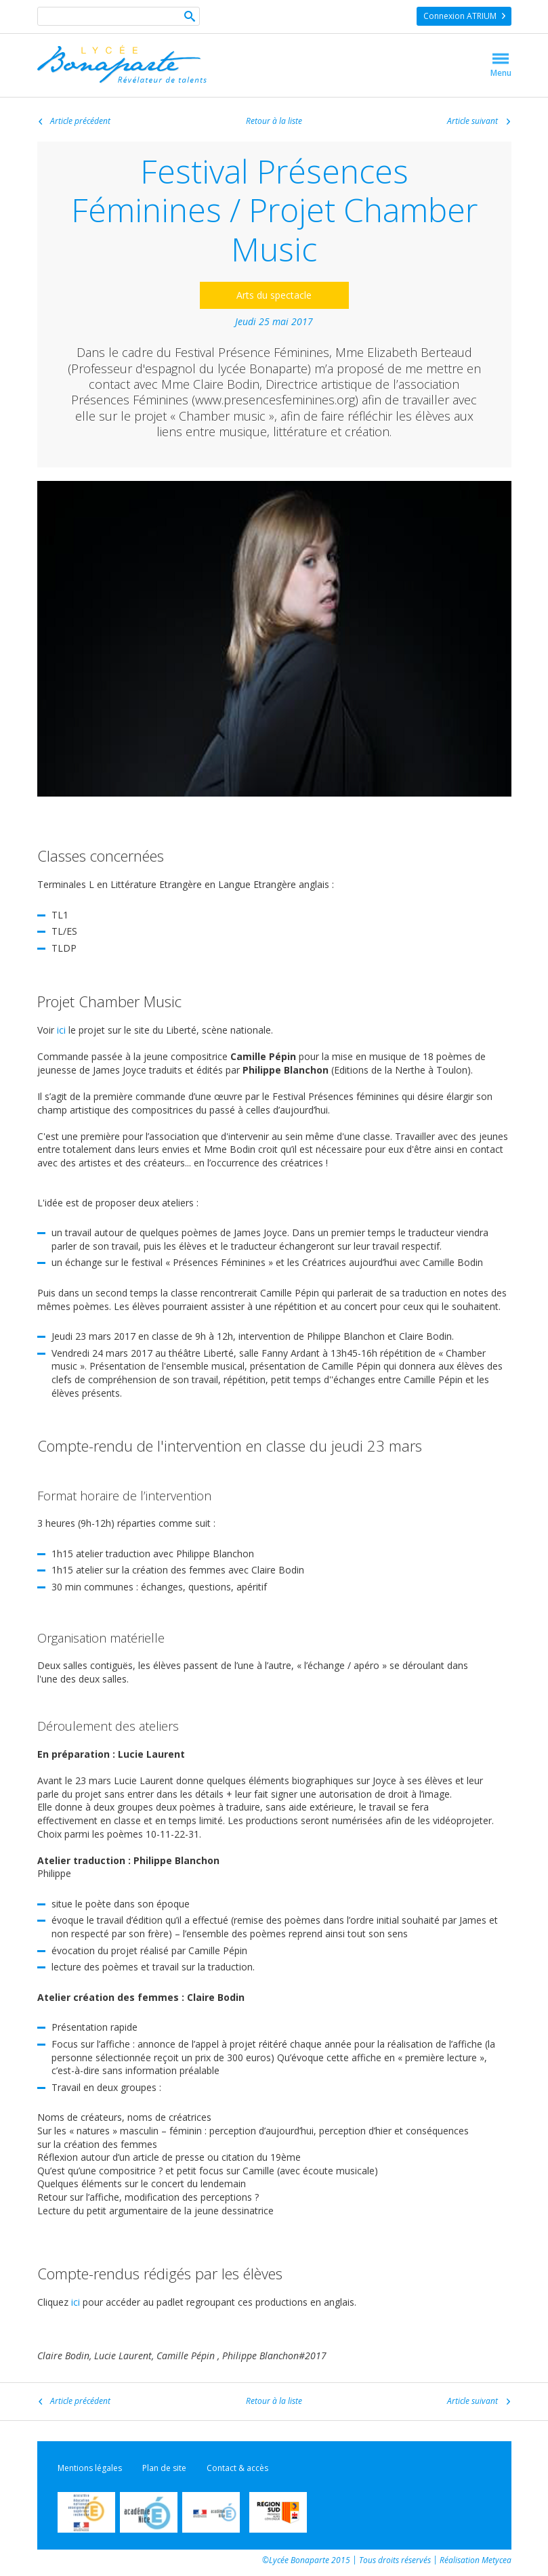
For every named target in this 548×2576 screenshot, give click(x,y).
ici (61, 1029)
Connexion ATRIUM (460, 16)
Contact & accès (237, 2468)
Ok (189, 17)
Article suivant (472, 121)
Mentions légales (90, 2468)
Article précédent (80, 122)
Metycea (496, 2560)
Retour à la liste (274, 121)
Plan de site (164, 2468)
